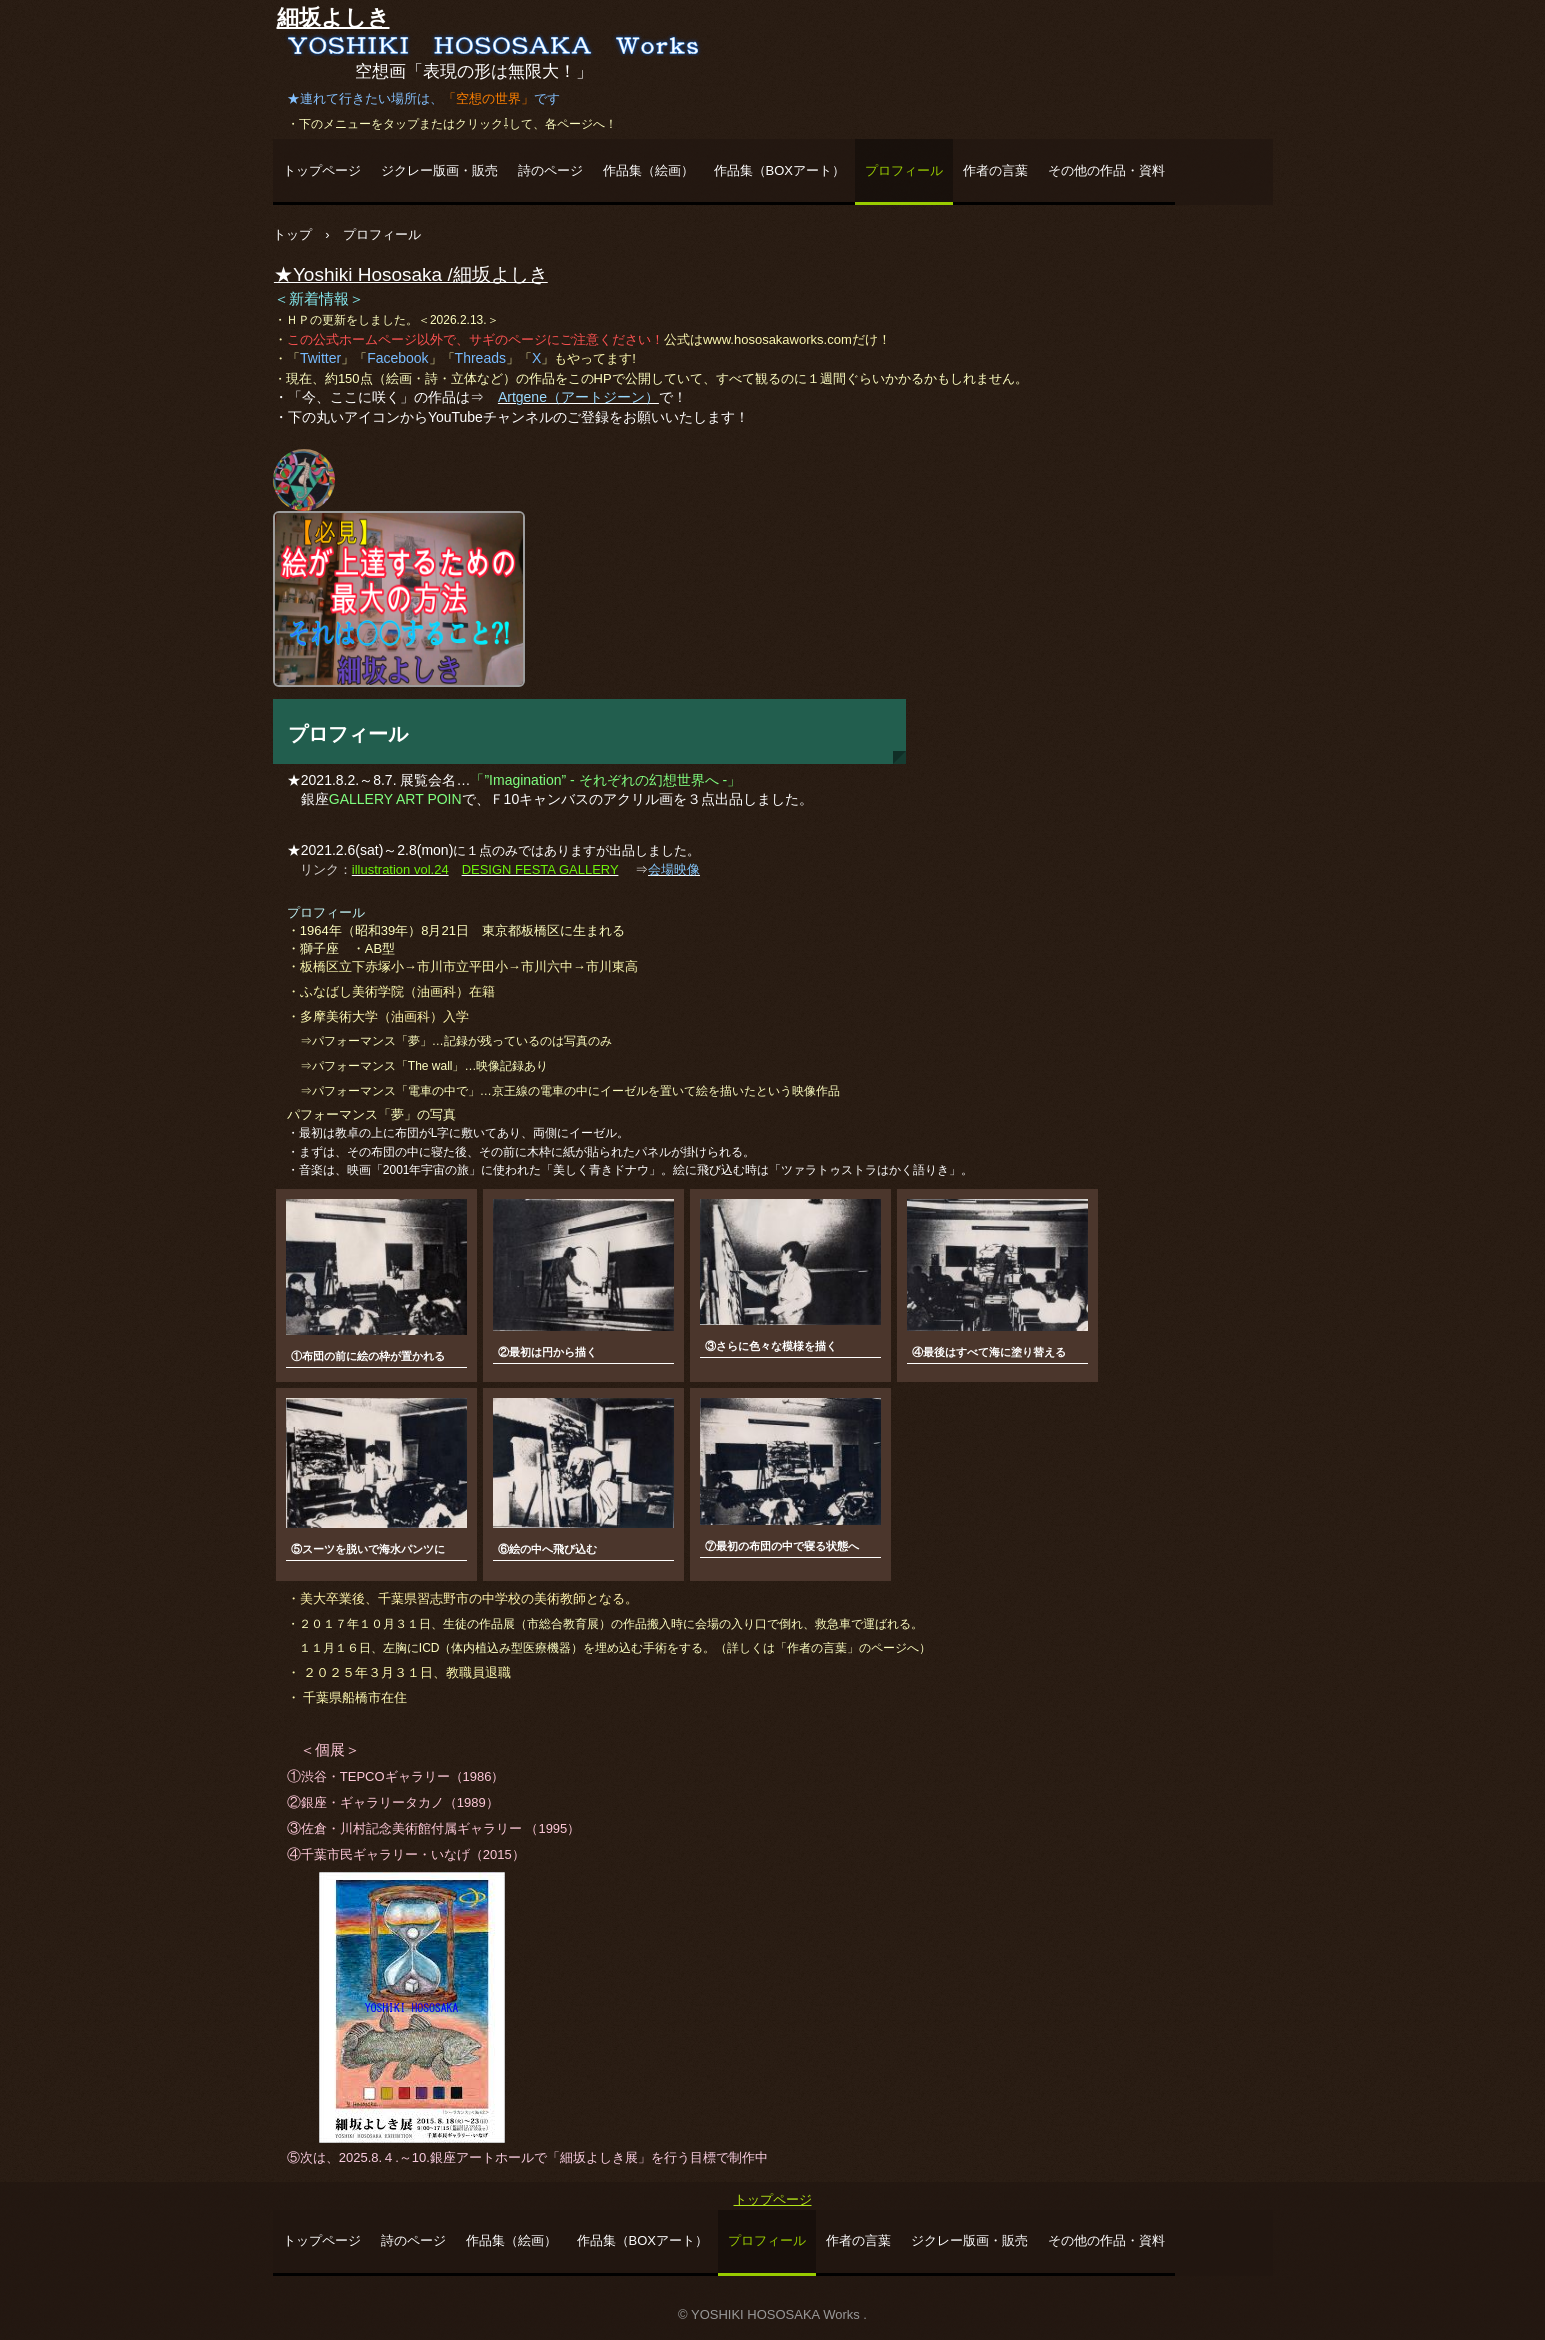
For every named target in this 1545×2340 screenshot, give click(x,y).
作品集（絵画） (648, 170)
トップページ (322, 170)
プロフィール (904, 170)
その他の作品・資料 (1106, 170)
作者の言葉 (995, 170)
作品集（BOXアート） (779, 170)
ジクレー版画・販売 (439, 170)
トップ (292, 234)
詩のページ (550, 170)
